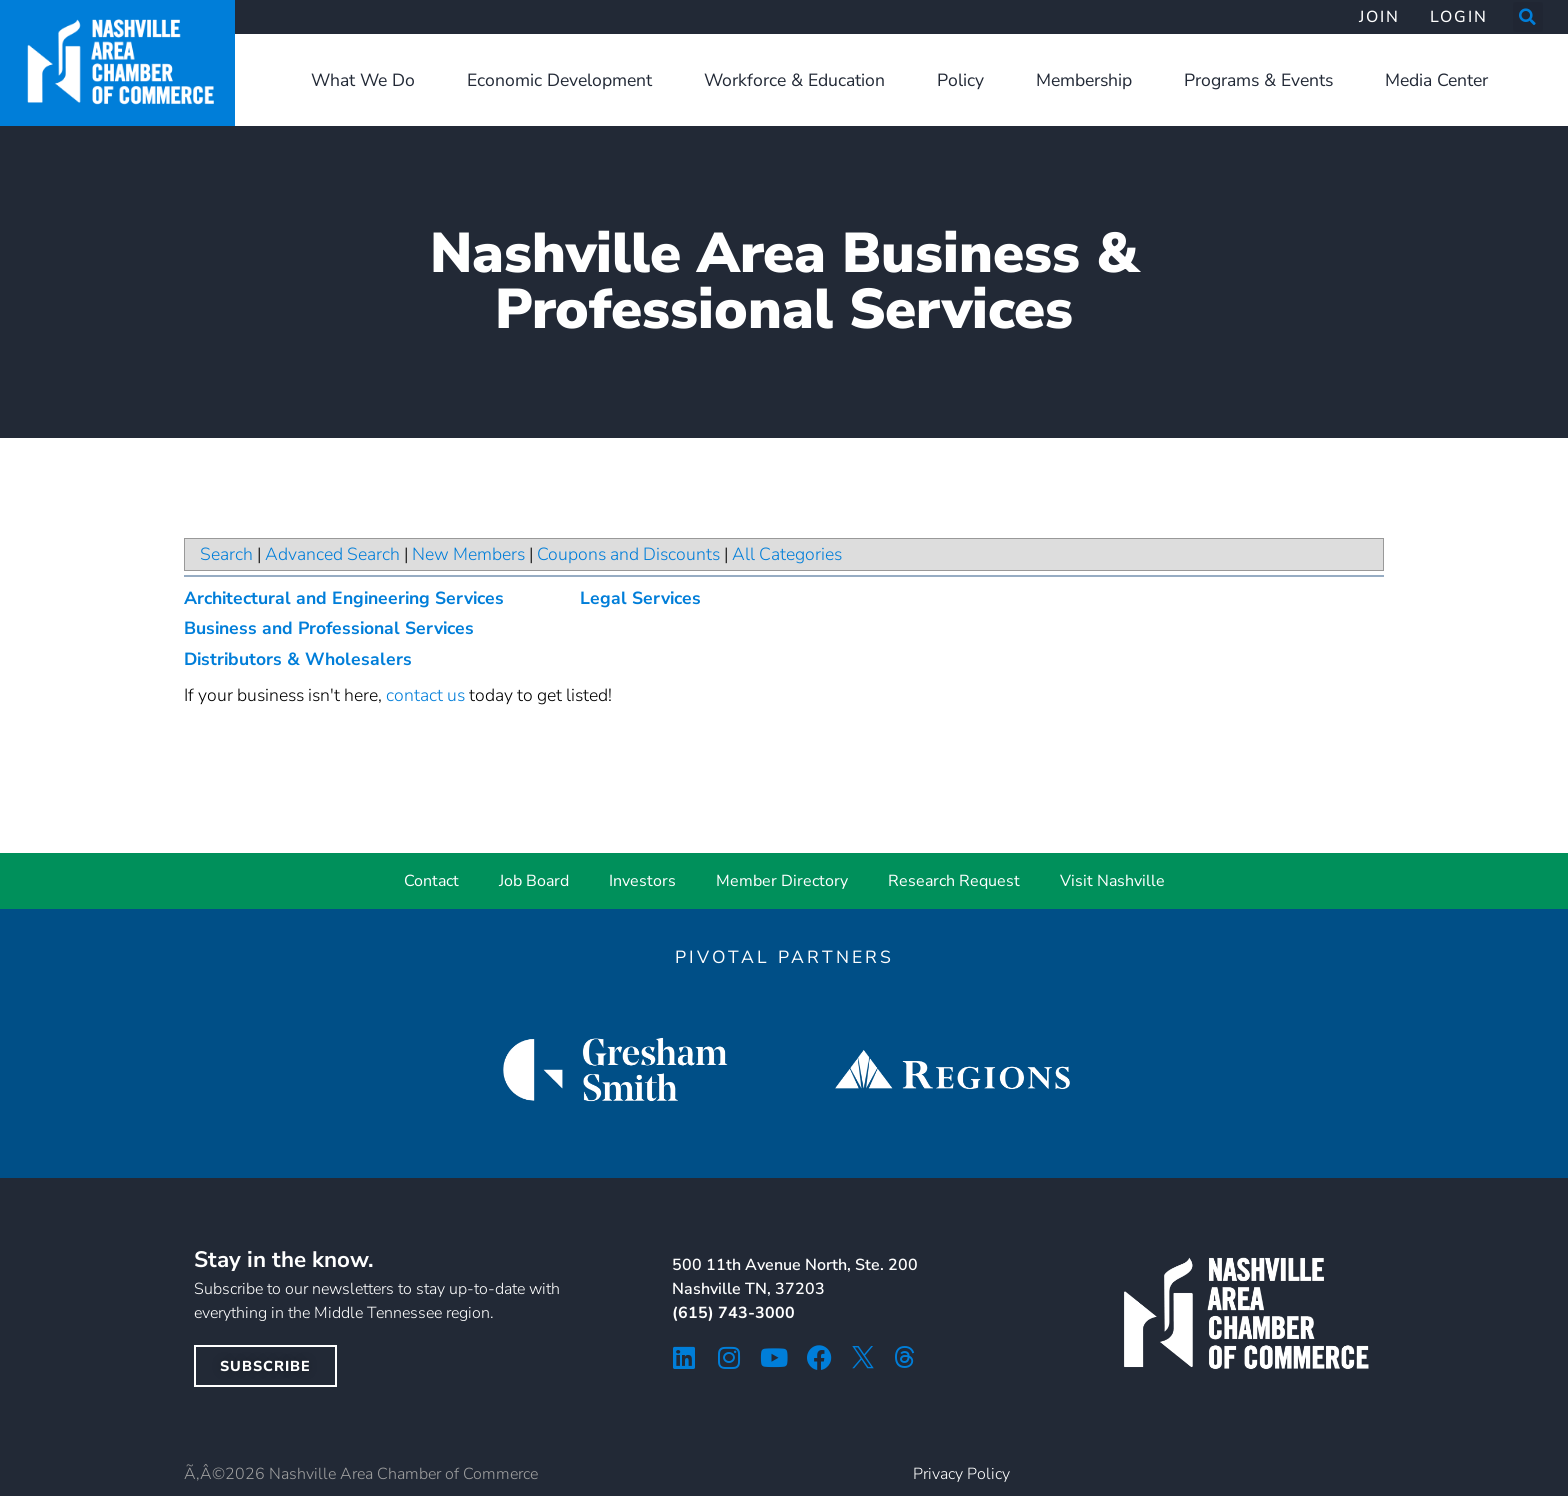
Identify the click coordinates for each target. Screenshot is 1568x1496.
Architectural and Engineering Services (344, 598)
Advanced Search (332, 554)
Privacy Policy (961, 1474)
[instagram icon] (729, 1357)
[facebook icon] (819, 1357)
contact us (425, 695)
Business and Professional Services (329, 628)
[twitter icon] (863, 1357)
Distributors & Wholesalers (298, 659)
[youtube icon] (774, 1357)
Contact (431, 881)
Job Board (534, 881)
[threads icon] (905, 1357)
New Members (468, 554)
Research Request (954, 881)
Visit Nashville (1112, 881)
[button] (1528, 17)
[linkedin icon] (684, 1357)
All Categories (787, 554)
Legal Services (640, 598)
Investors (642, 881)
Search (226, 554)
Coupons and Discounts (628, 554)
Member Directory (782, 881)
